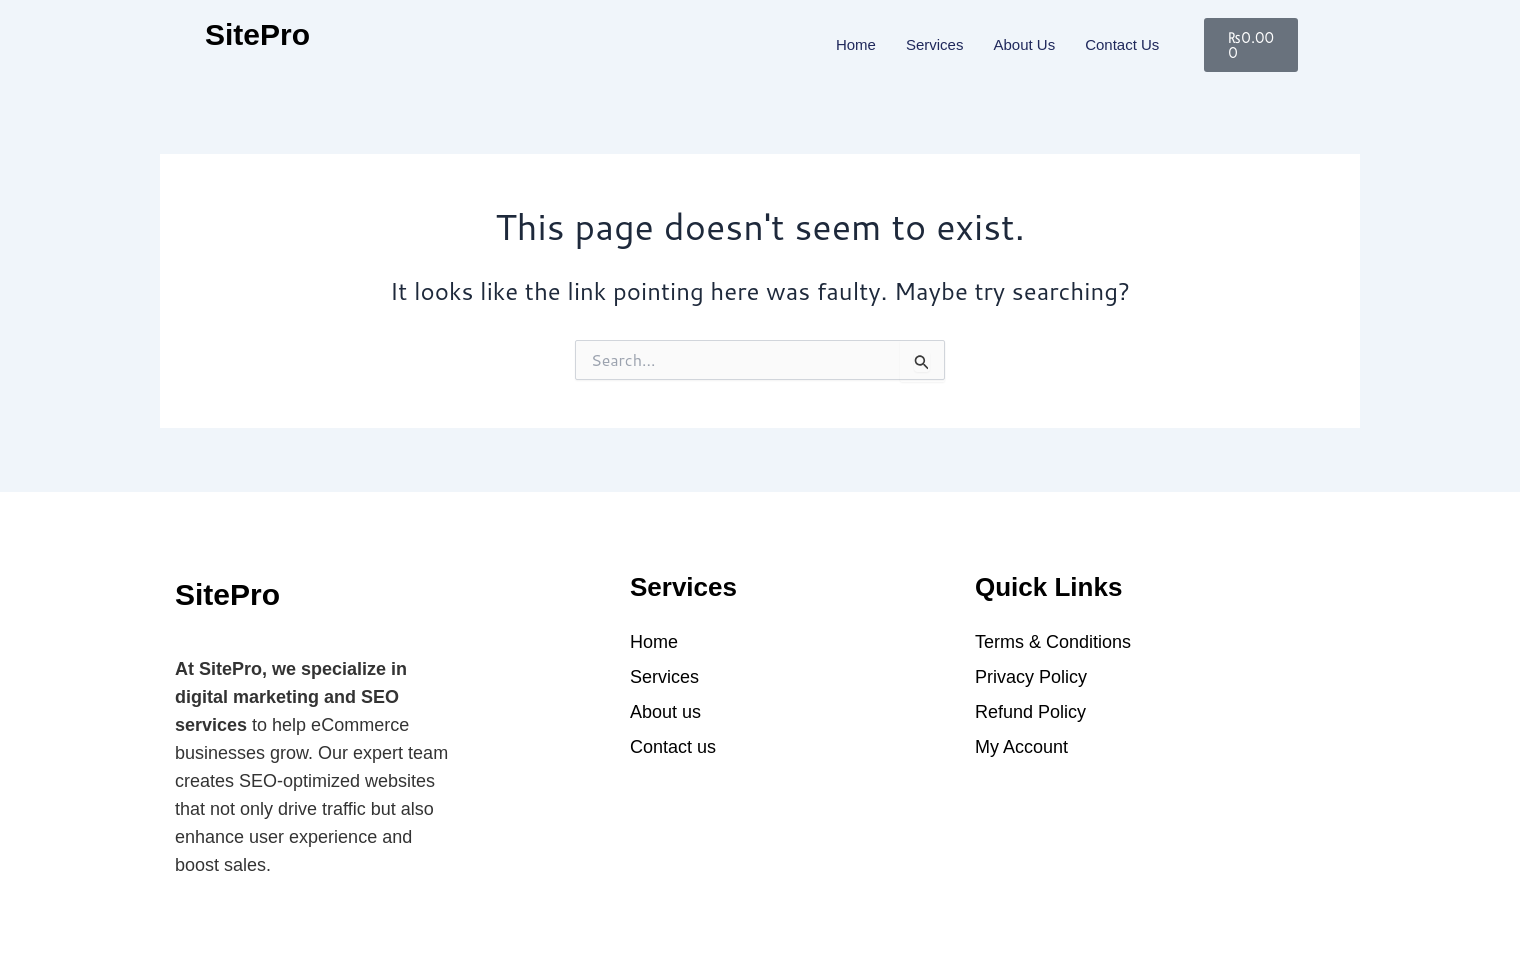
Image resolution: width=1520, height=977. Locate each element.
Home (856, 44)
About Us (1024, 44)
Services (935, 44)
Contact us (1122, 44)
